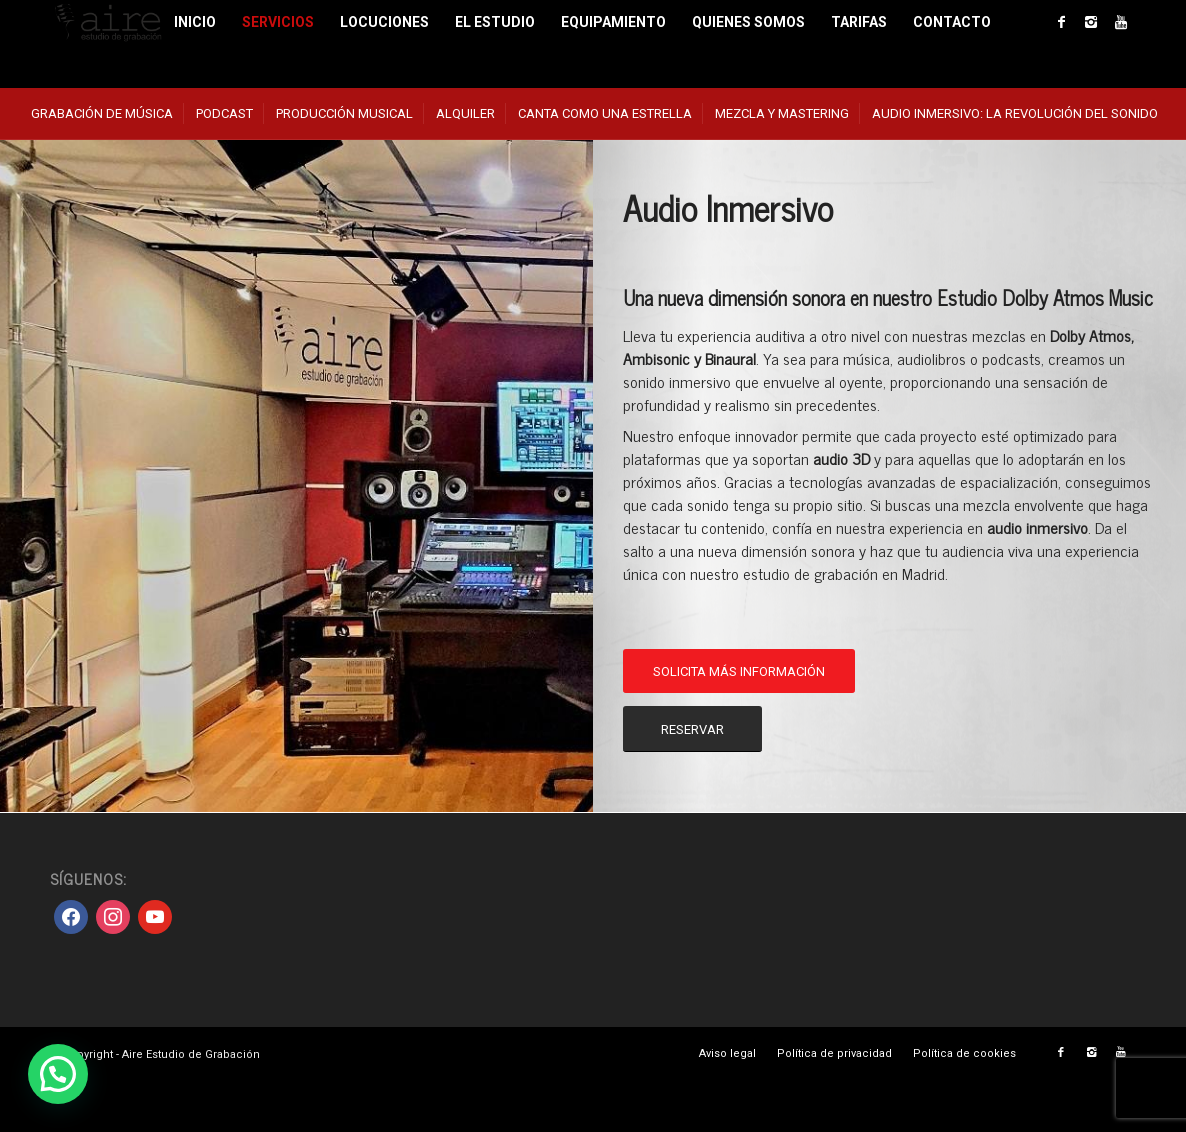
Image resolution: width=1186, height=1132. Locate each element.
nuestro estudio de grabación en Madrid (817, 573)
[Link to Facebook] (1061, 22)
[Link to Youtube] (1121, 22)
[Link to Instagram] (1091, 22)
